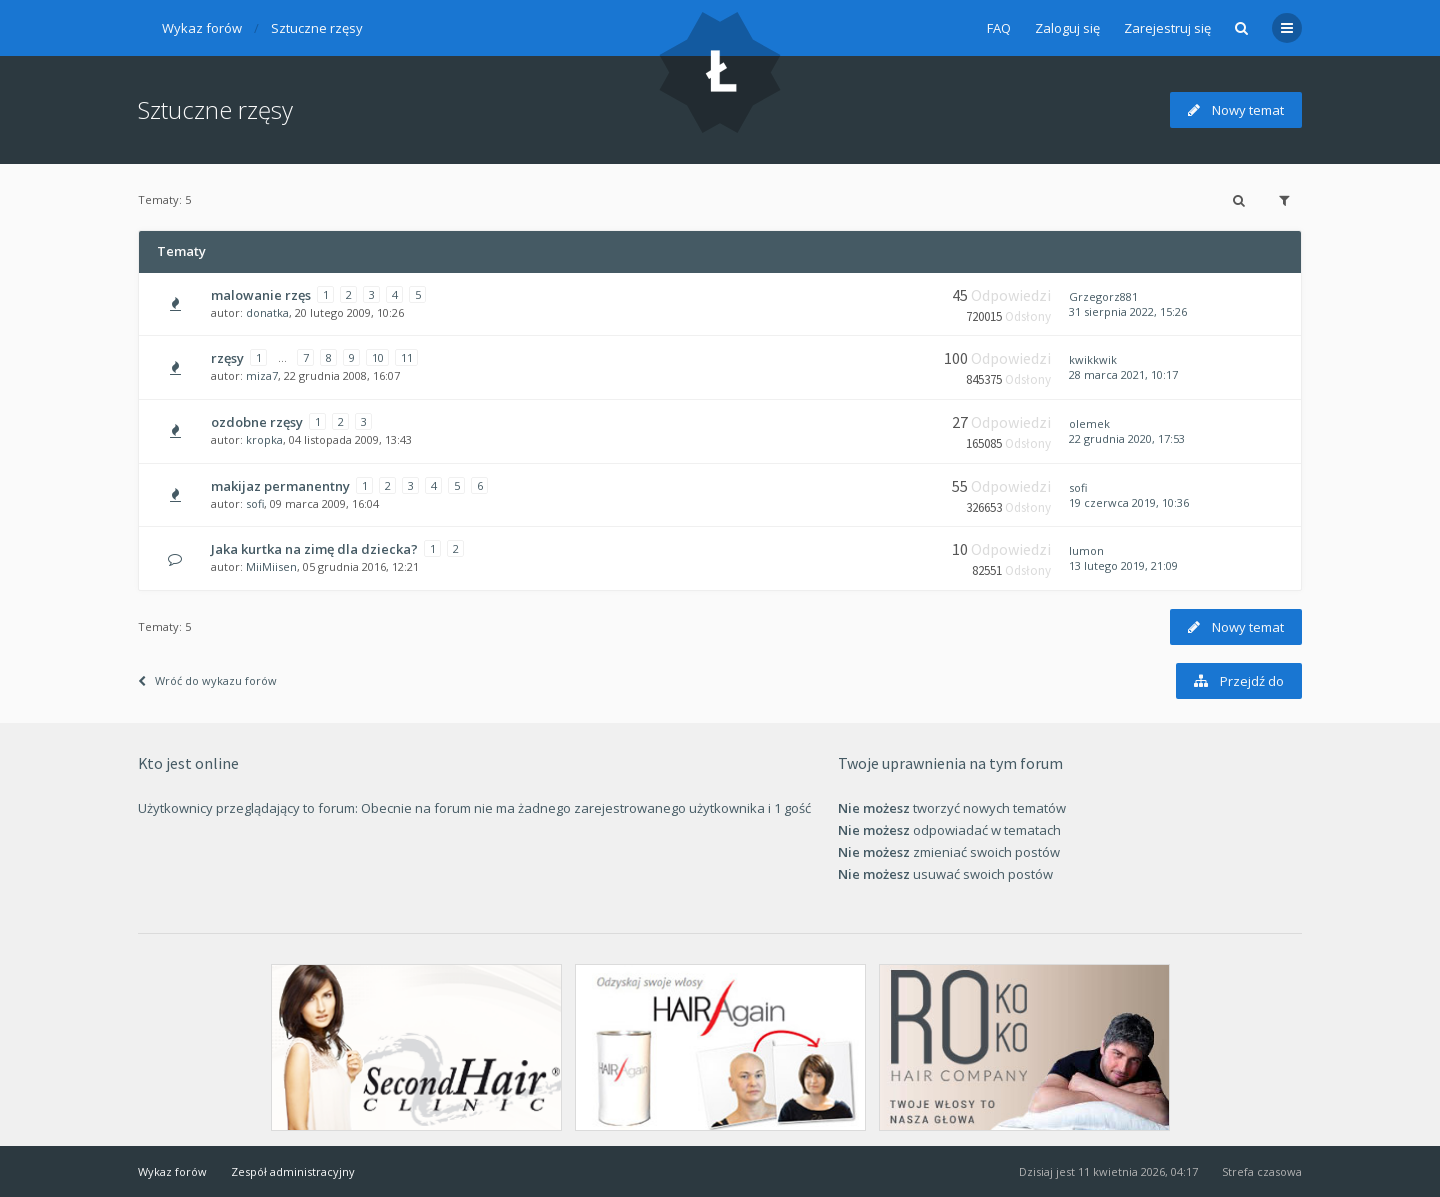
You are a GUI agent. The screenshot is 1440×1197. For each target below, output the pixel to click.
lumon (1086, 550)
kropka (264, 439)
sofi (255, 503)
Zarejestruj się (1167, 28)
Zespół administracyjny (293, 1171)
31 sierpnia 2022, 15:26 (1128, 311)
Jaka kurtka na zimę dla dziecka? (314, 549)
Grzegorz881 (1103, 296)
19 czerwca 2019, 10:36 (1129, 502)
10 (378, 357)
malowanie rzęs (261, 295)
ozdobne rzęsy (257, 422)
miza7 (262, 375)
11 (407, 357)
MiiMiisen (271, 566)
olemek (1089, 423)
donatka (267, 312)
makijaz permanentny (280, 486)
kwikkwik (1093, 359)
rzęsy (227, 358)
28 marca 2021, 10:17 (1123, 374)
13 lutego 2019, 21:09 (1123, 565)
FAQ (999, 28)
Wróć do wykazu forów (207, 680)
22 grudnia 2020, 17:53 (1127, 438)
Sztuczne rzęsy (317, 28)
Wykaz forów (202, 28)
